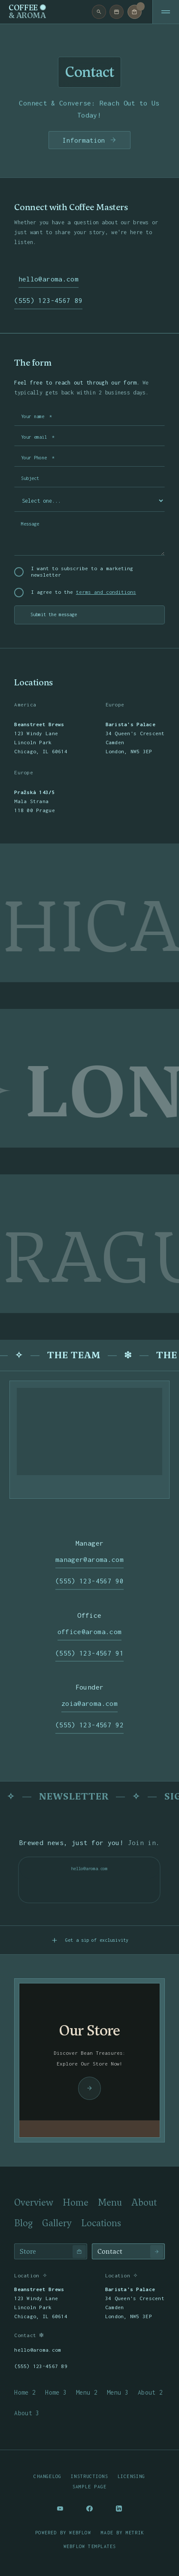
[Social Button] (60, 2508)
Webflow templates (90, 2546)
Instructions (89, 2476)
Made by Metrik (122, 2532)
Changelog (47, 2476)
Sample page (89, 2486)
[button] (134, 12)
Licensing (132, 2476)
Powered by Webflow (63, 2532)
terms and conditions (106, 592)
